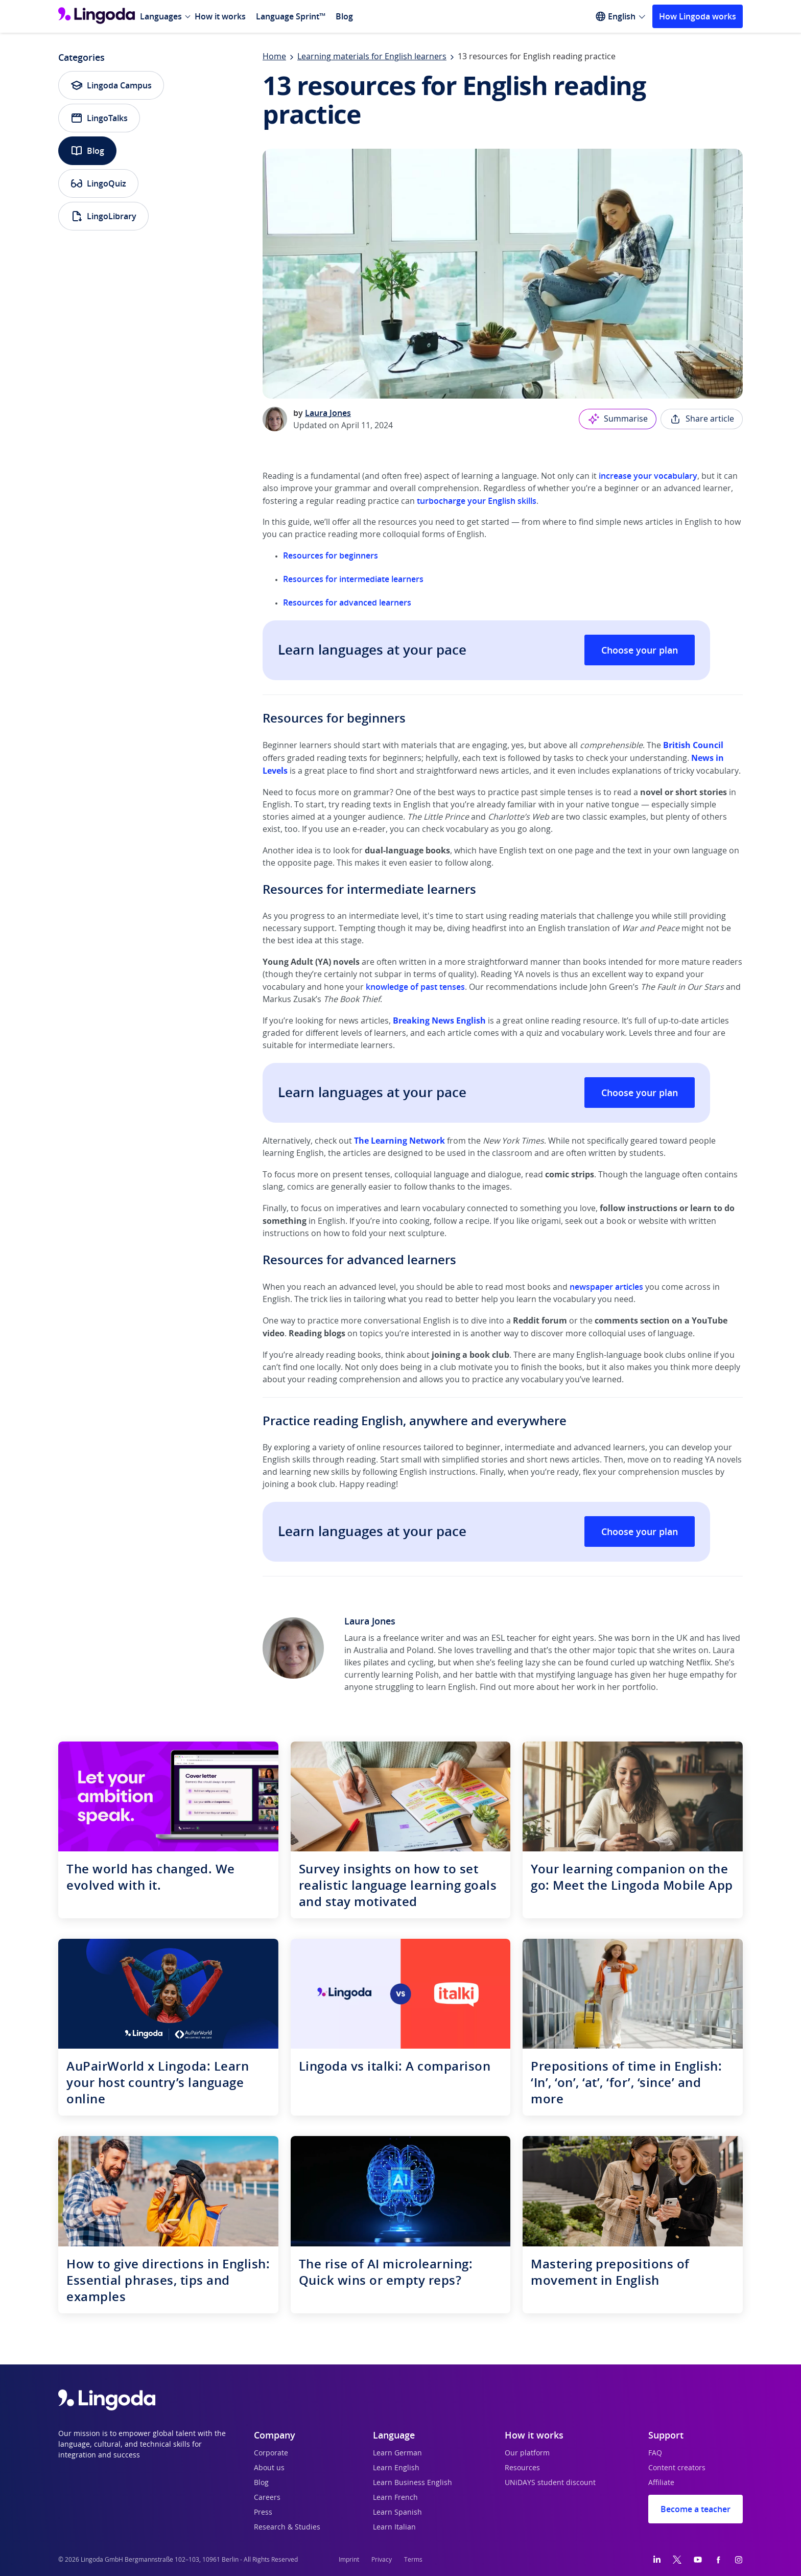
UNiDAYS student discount (550, 2483)
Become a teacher (696, 2509)
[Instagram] (739, 2559)
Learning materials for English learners (371, 57)
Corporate (271, 2453)
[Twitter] (677, 2559)
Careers (267, 2497)
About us (269, 2468)
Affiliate (661, 2483)
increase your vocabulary (648, 475)
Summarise (617, 419)
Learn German (397, 2453)
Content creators (676, 2468)
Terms (413, 2560)
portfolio (639, 1687)
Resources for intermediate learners (353, 579)
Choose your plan (639, 650)
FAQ (655, 2453)
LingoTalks (99, 118)
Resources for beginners (330, 555)
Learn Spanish (397, 2512)
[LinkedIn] (657, 2559)
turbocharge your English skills (476, 500)
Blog (344, 16)
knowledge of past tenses (415, 986)
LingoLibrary (103, 216)
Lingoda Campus (111, 85)
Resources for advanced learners (347, 602)
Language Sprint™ (290, 16)
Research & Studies (287, 2527)
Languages (161, 16)
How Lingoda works (697, 16)
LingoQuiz (98, 183)
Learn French (395, 2497)
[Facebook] (718, 2559)
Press (263, 2512)
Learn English (396, 2468)
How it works (220, 16)
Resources (522, 2468)
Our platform (527, 2453)
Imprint (349, 2560)
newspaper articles (606, 1286)
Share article (701, 419)
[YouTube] (698, 2559)
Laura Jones (328, 413)
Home (274, 57)
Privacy (381, 2560)
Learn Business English (412, 2483)
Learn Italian (394, 2527)
